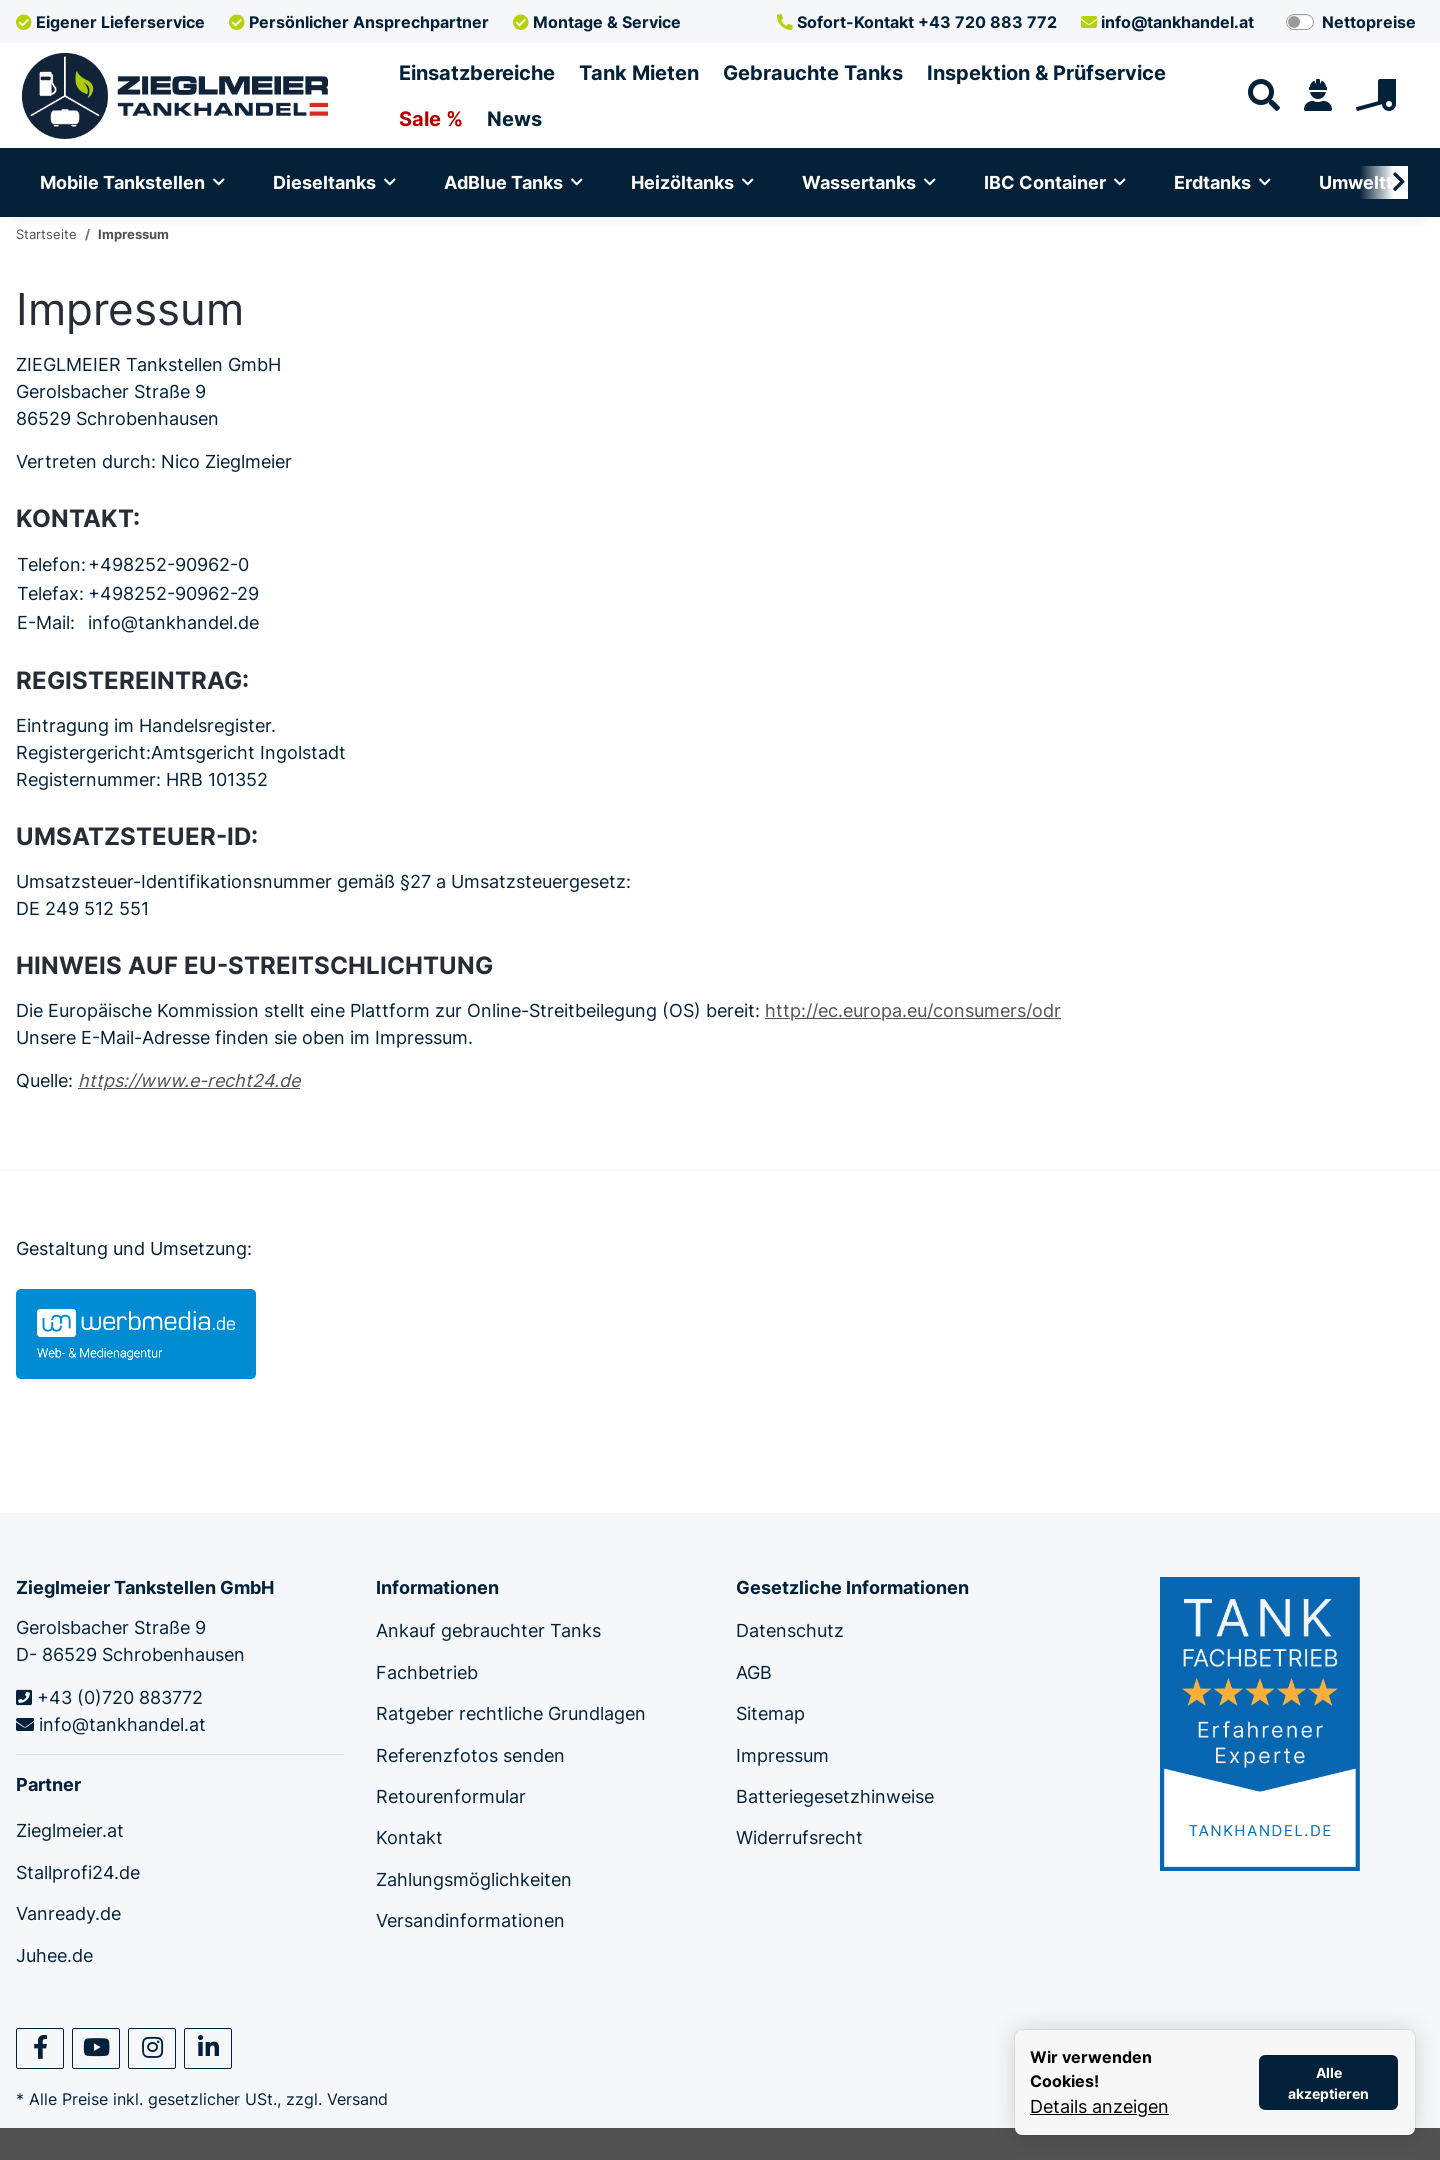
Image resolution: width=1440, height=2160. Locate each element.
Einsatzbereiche (477, 73)
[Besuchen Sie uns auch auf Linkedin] (208, 2048)
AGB (754, 1672)
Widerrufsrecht (799, 1837)
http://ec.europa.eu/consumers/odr (913, 1010)
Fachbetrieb (427, 1672)
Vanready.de (68, 1913)
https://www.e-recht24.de (189, 1080)
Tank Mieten (639, 73)
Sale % (431, 119)
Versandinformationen (470, 1920)
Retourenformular (451, 1796)
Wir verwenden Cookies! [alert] (1091, 2069)
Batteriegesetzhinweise (835, 1796)
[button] (1318, 96)
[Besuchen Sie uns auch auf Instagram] (152, 2048)
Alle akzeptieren (1328, 2083)
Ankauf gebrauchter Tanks (488, 1630)
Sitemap (770, 1713)
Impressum (782, 1755)
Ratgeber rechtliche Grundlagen (511, 1713)
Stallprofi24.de (78, 1872)
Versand (357, 2099)
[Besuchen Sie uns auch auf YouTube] (96, 2048)
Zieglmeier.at (70, 1830)
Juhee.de (54, 1955)
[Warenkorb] (1384, 96)
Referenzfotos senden (470, 1755)
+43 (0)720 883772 (109, 1697)
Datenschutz (790, 1630)
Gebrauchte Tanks (813, 73)
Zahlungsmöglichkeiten (474, 1879)
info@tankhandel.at (1167, 22)
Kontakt (409, 1837)
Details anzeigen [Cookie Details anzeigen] (1099, 2106)
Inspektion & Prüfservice (1046, 73)
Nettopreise (1369, 22)
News (514, 119)
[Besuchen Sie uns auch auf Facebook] (40, 2048)
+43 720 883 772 (917, 22)
